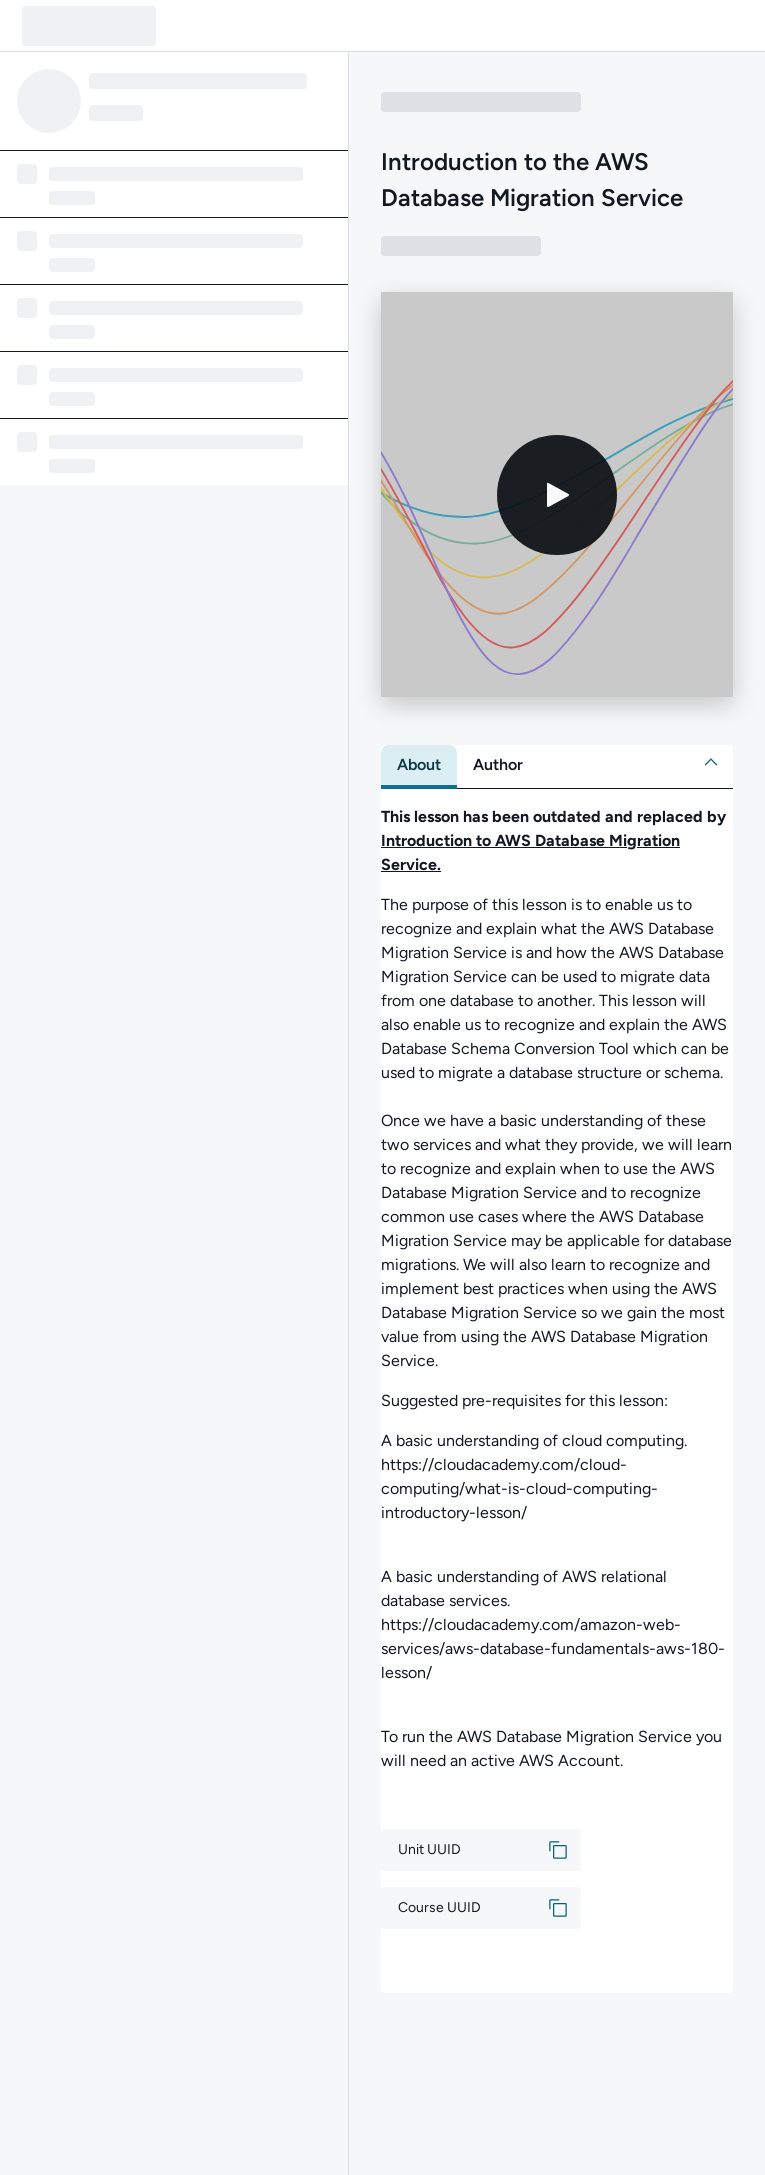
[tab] (419, 765)
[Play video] (557, 495)
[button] (711, 762)
